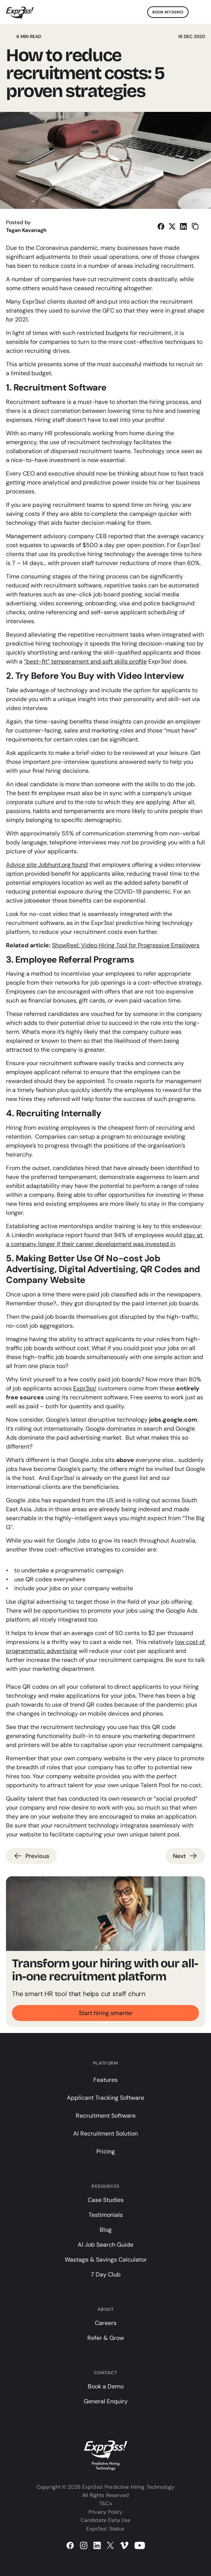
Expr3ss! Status (105, 2528)
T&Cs (105, 2503)
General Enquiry (106, 2401)
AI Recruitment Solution (105, 2133)
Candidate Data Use (106, 2520)
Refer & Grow (105, 2338)
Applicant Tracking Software (105, 2098)
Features (105, 2080)
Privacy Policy (105, 2511)
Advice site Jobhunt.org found (47, 865)
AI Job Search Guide (105, 2245)
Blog (106, 2230)
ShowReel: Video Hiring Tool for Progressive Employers (125, 945)
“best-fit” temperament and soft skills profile (85, 661)
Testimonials (106, 2215)
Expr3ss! (84, 1388)
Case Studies (106, 2200)
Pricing (105, 2151)
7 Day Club (106, 2274)
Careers (106, 2323)
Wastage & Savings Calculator (106, 2259)
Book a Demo (106, 2386)
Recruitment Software (106, 2116)
